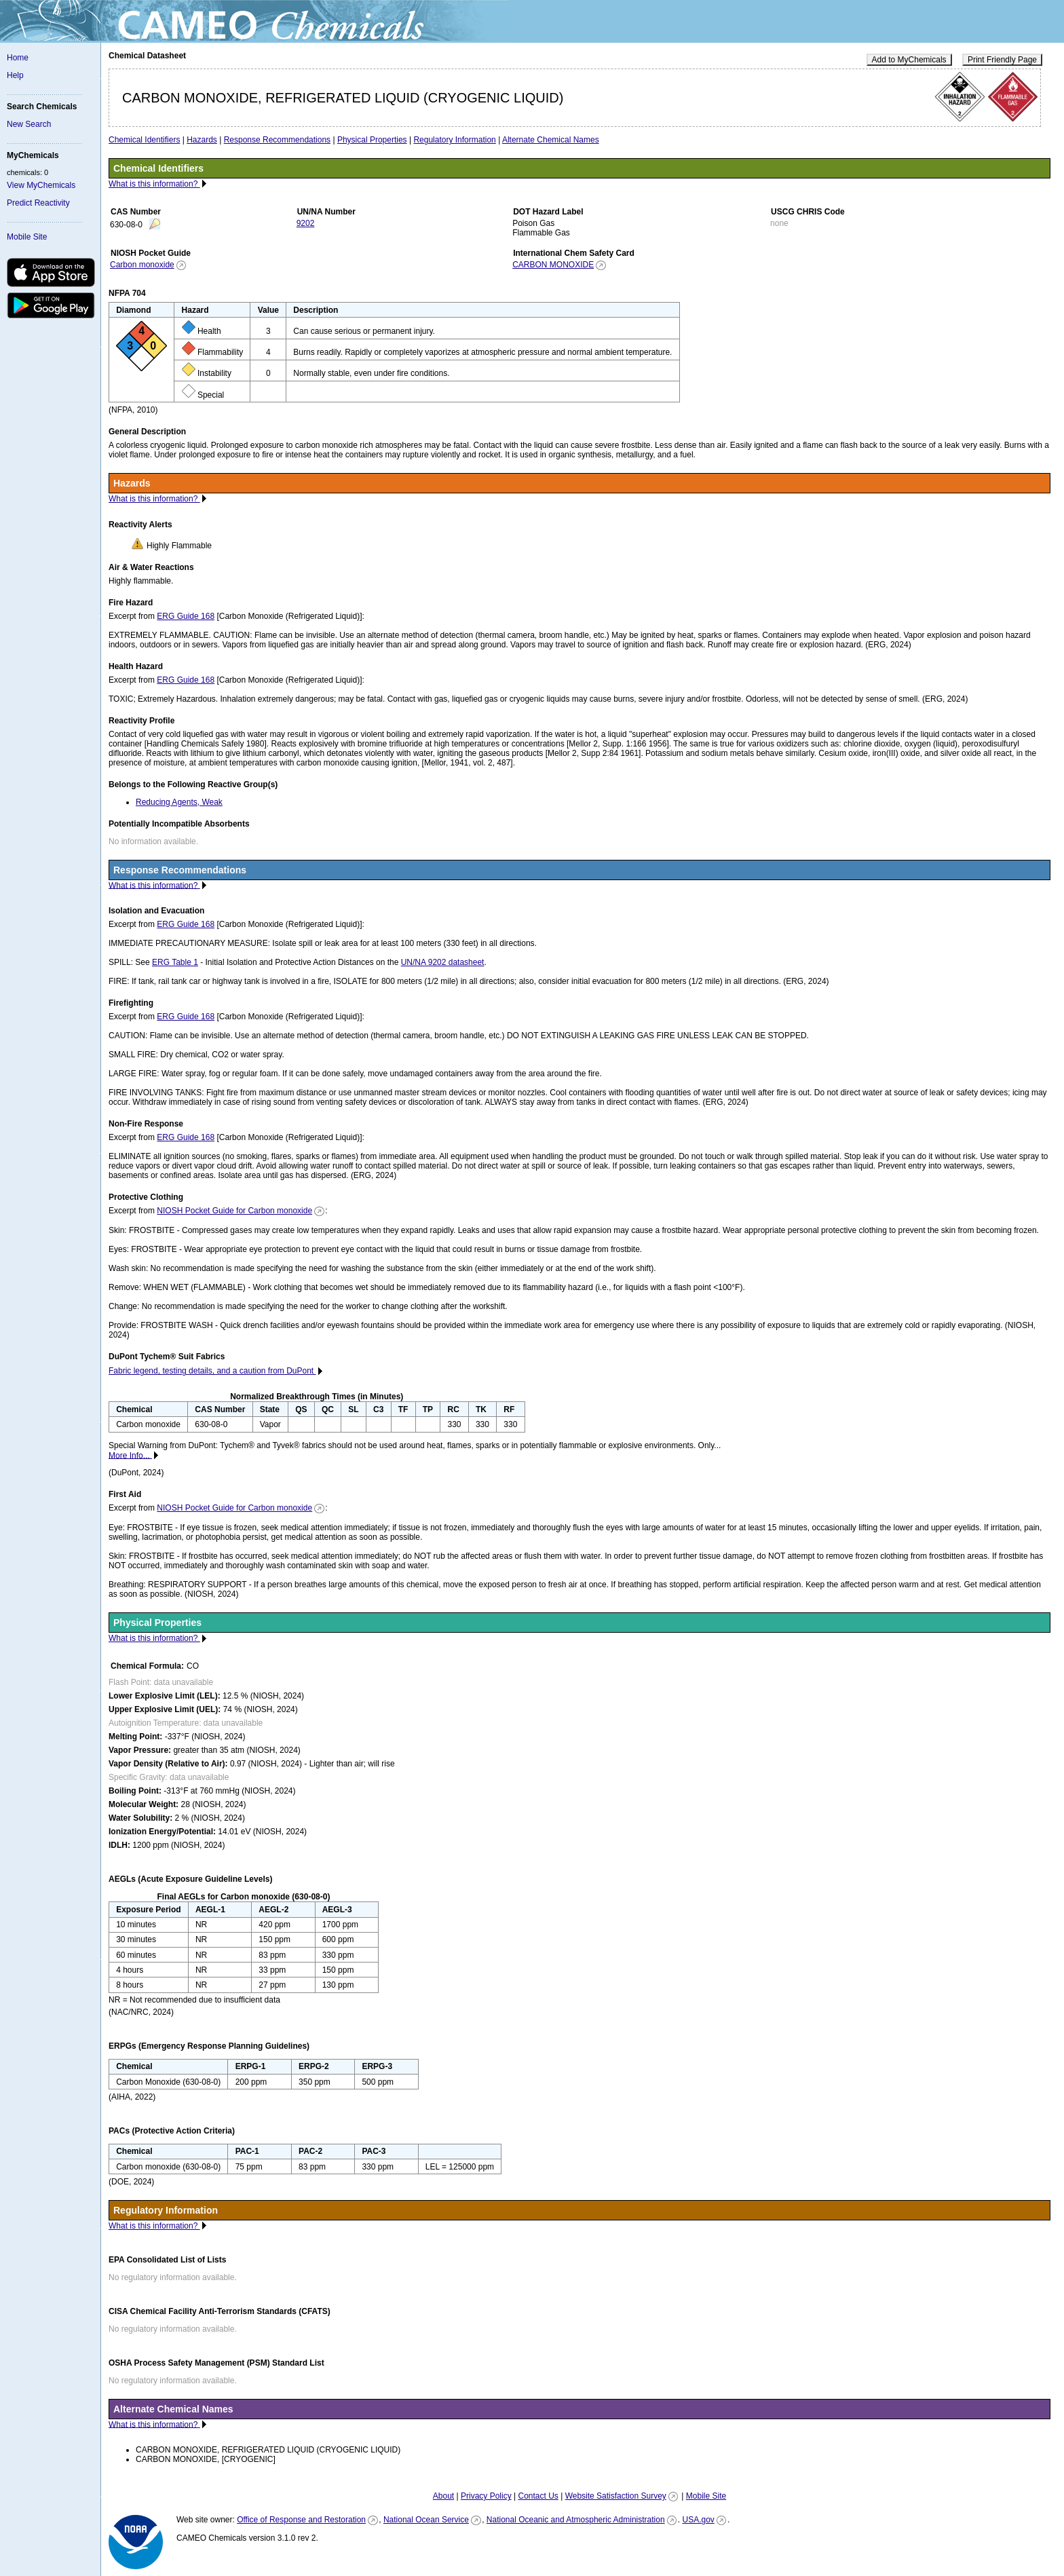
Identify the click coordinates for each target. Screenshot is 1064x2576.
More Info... (130, 1455)
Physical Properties (372, 140)
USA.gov (698, 2519)
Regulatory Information (454, 140)
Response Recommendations (277, 140)
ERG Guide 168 (185, 616)
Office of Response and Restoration (301, 2519)
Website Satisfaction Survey (615, 2496)
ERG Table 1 (175, 962)
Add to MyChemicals (909, 59)
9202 (306, 223)
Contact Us (538, 2496)
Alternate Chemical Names (550, 140)
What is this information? (154, 184)
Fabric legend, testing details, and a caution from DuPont (212, 1371)
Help (15, 75)
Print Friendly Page (1002, 59)
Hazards (202, 140)
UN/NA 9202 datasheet (442, 962)
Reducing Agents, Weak (179, 802)
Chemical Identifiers (144, 140)
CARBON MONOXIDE (553, 264)
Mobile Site (27, 237)
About (443, 2496)
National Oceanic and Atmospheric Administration (576, 2519)
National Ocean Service (426, 2519)
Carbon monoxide (142, 264)
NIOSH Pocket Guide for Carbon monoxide (234, 1210)
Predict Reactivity (38, 203)
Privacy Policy (486, 2496)
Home (17, 57)
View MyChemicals (41, 185)
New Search (29, 124)
